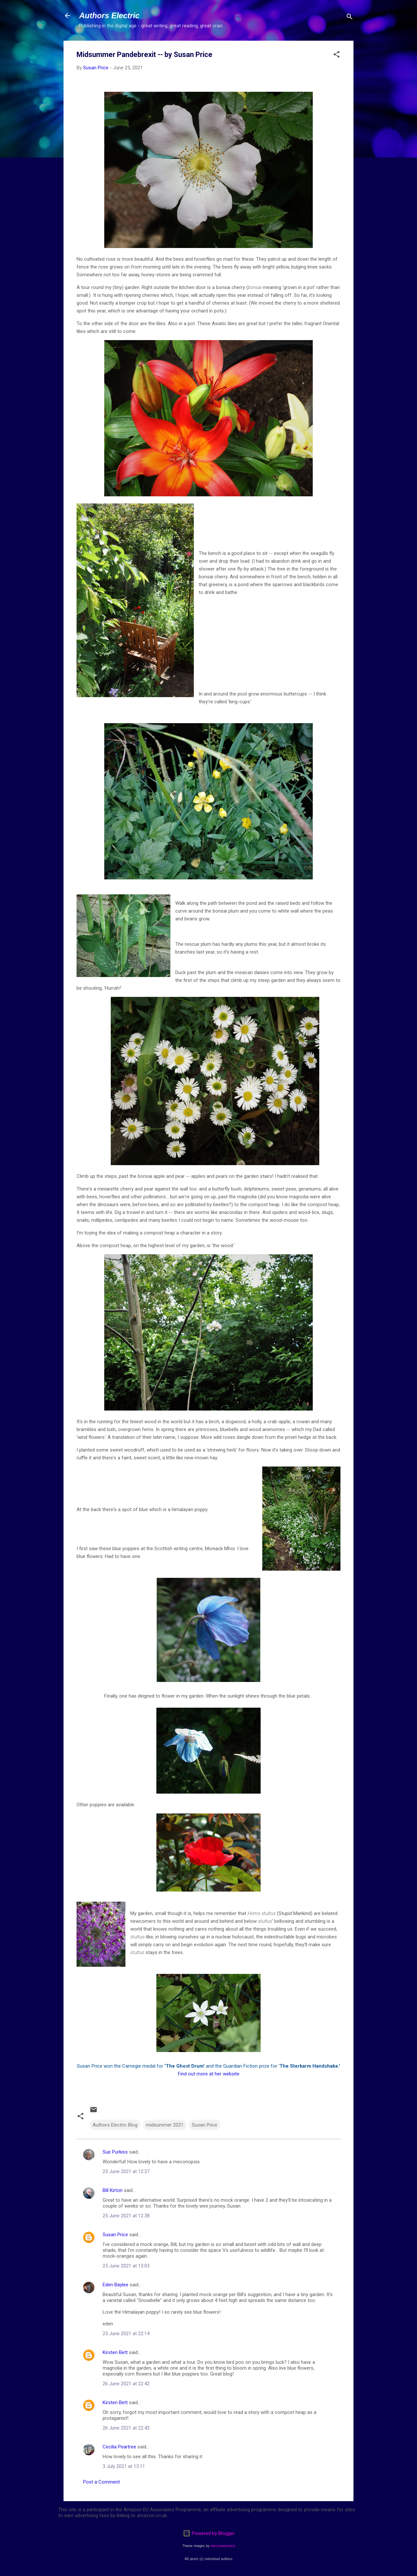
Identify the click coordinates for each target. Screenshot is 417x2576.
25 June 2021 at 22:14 (126, 2333)
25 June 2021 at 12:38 (126, 2216)
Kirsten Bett (115, 2352)
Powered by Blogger (209, 2533)
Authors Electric (109, 15)
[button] (336, 55)
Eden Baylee (115, 2285)
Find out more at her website (208, 2074)
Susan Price (204, 2125)
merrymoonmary (222, 2546)
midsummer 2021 (164, 2125)
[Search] (349, 18)
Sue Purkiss (115, 2152)
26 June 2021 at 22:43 (126, 2428)
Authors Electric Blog (115, 2125)
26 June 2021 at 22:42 (126, 2384)
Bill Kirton (112, 2190)
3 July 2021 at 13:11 (124, 2466)
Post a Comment (101, 2482)
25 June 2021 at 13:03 (126, 2266)
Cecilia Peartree (119, 2447)
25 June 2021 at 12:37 (126, 2171)
